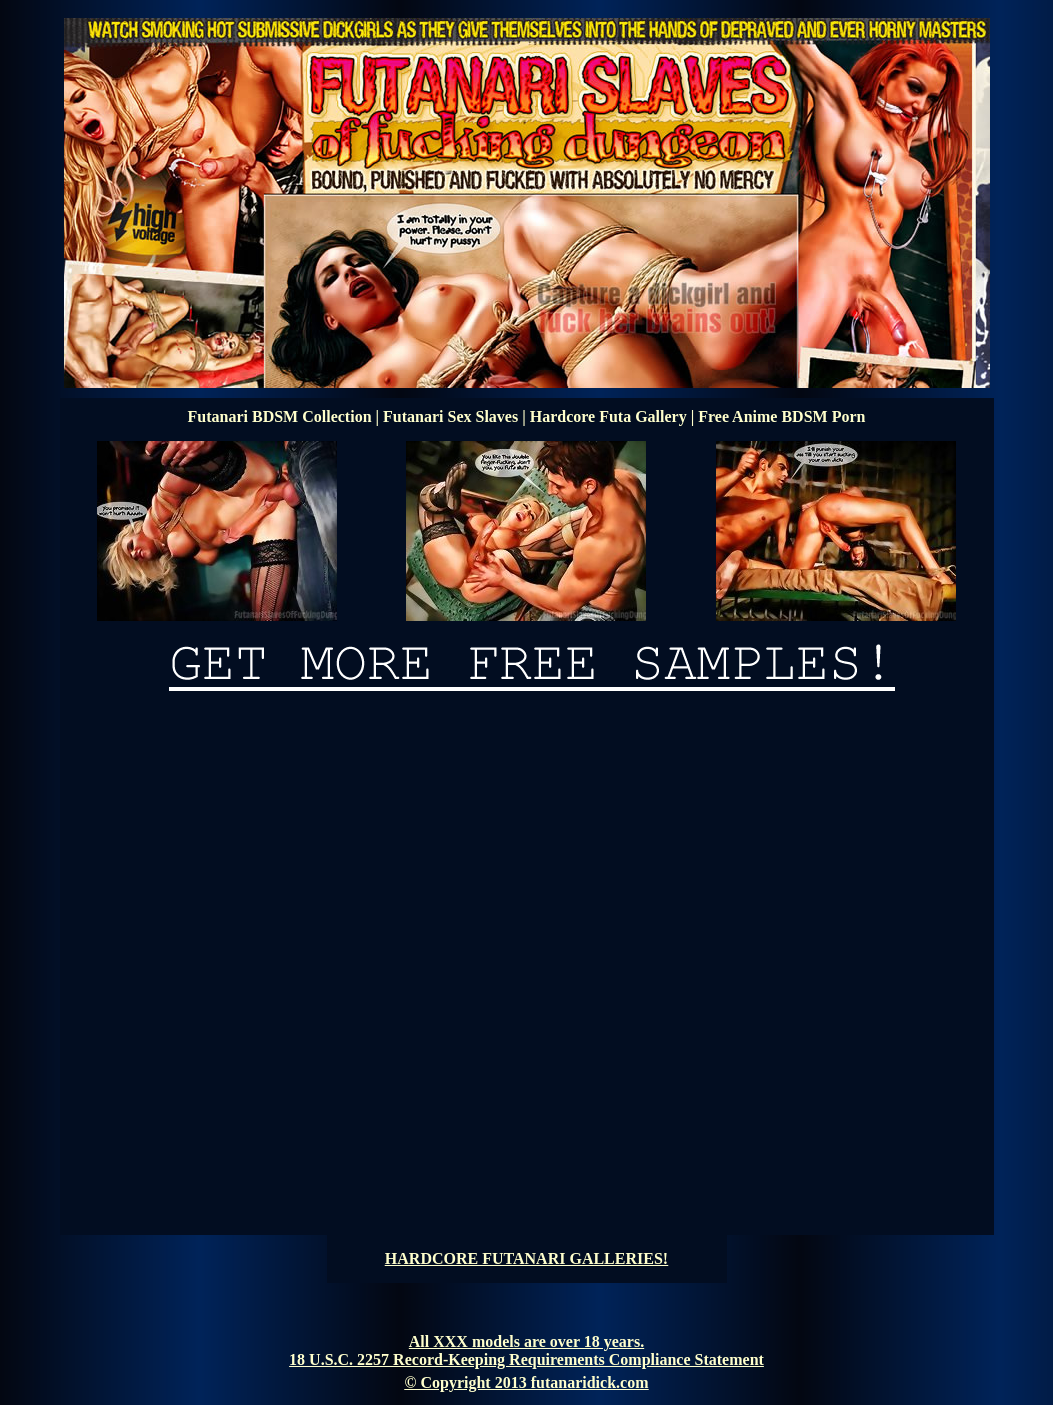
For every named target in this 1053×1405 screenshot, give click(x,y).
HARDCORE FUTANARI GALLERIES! (526, 1258)
